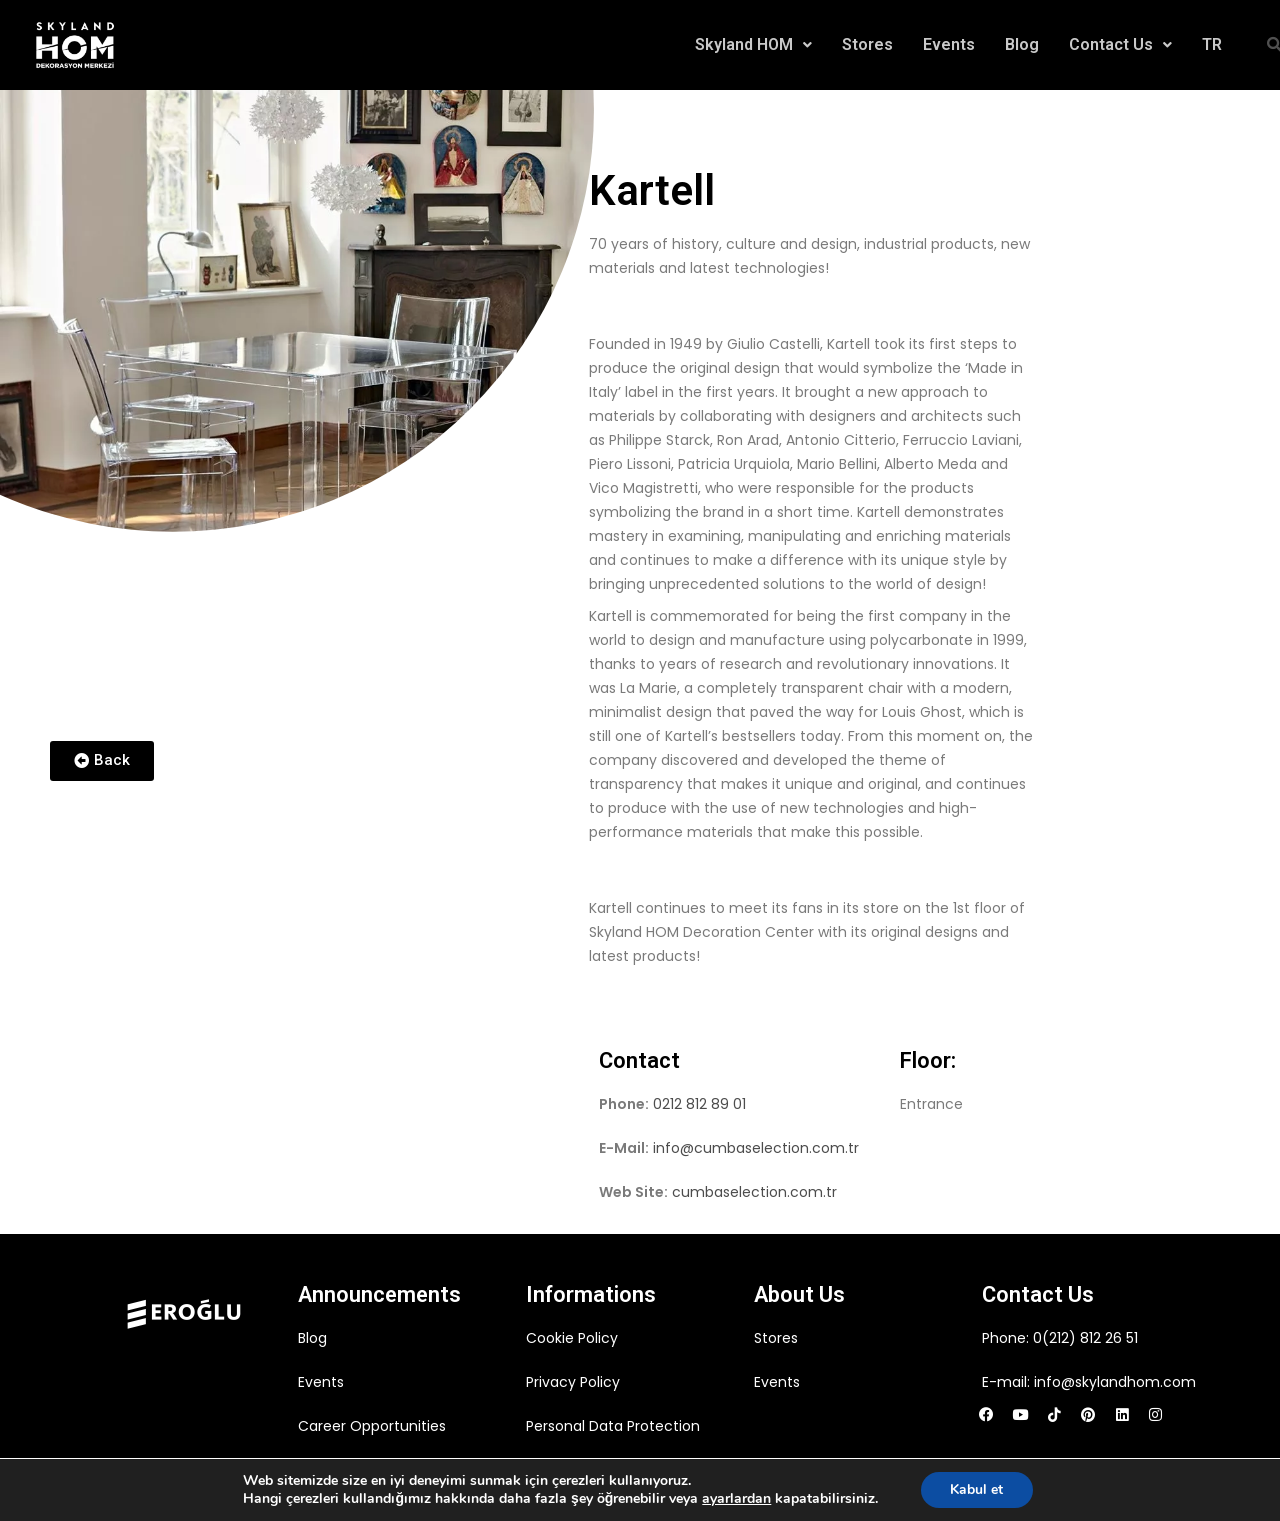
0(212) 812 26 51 (1085, 1338)
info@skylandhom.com (1115, 1382)
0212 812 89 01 (699, 1104)
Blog (1022, 44)
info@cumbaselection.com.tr (756, 1148)
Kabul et (976, 1489)
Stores (867, 44)
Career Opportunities (372, 1426)
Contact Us (1120, 44)
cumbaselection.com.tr (754, 1192)
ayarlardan (736, 1499)
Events (949, 44)
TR (1212, 44)
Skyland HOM (753, 44)
